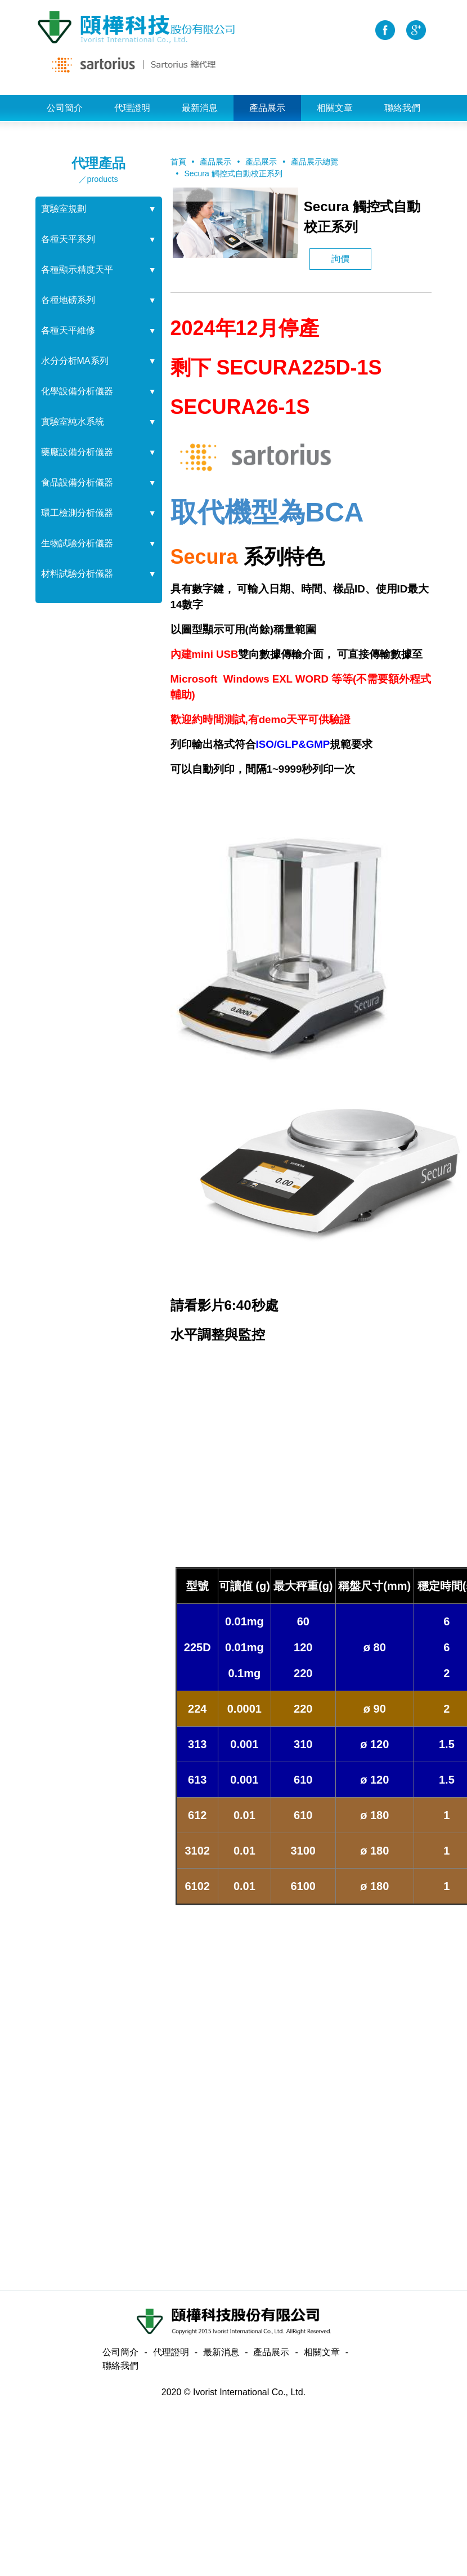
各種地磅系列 (68, 300)
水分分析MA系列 (75, 361)
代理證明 (132, 108)
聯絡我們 (402, 108)
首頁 (178, 161)
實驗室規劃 (63, 208)
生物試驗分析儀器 (77, 543)
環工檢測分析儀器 (77, 513)
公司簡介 (65, 108)
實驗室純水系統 (72, 421)
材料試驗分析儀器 (77, 573)
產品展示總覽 (314, 161)
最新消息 (200, 108)
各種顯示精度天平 (77, 269)
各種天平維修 (68, 330)
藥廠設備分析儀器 (77, 452)
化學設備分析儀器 (77, 391)
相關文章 (335, 108)
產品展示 (267, 108)
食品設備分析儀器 (77, 482)
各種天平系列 (68, 239)
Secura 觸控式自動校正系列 (233, 173)
